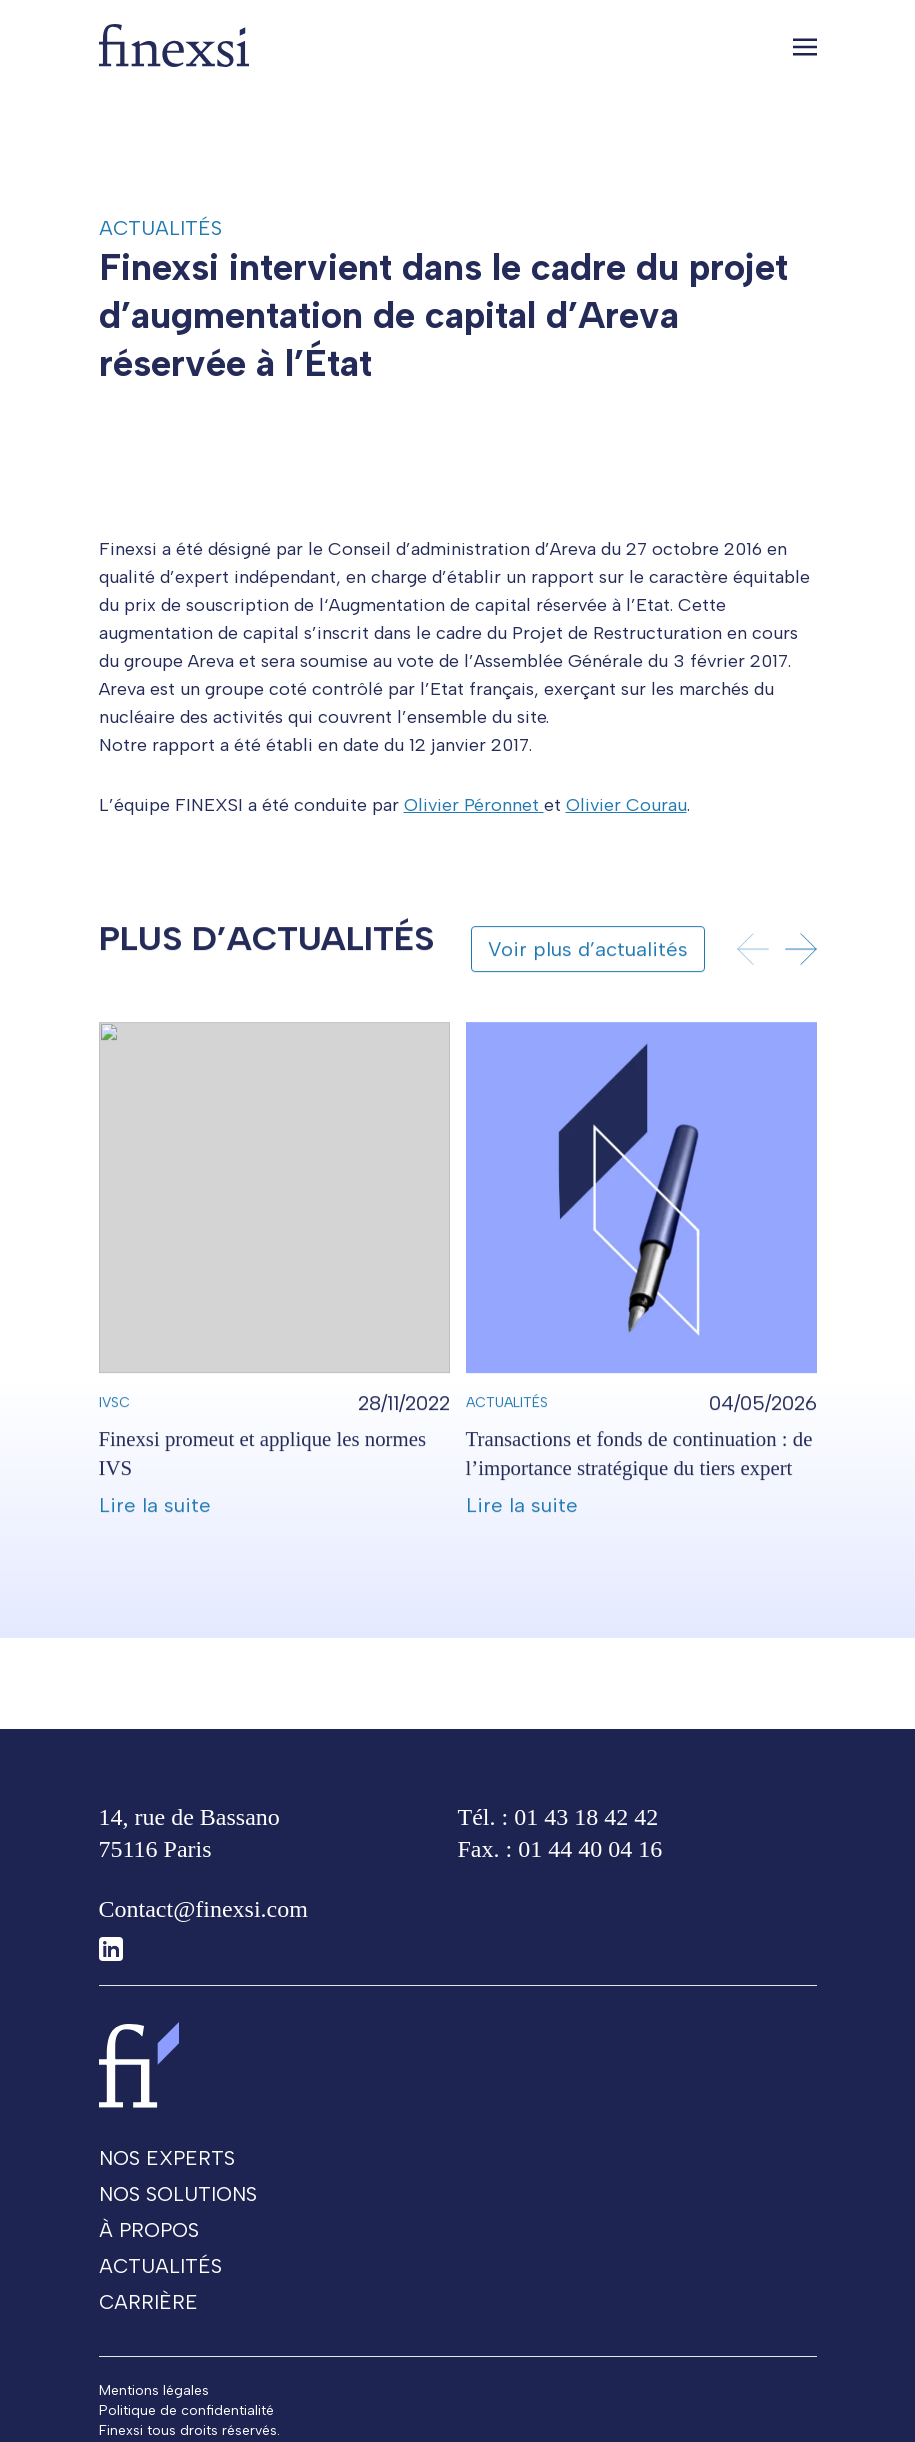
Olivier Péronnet (474, 840)
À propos (149, 2265)
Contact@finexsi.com (203, 1944)
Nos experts (167, 2193)
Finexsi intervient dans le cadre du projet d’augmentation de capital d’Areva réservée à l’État (443, 315)
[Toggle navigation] (805, 46)
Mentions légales (154, 2425)
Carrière (148, 2337)
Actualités (160, 228)
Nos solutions (178, 2229)
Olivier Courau (626, 840)
